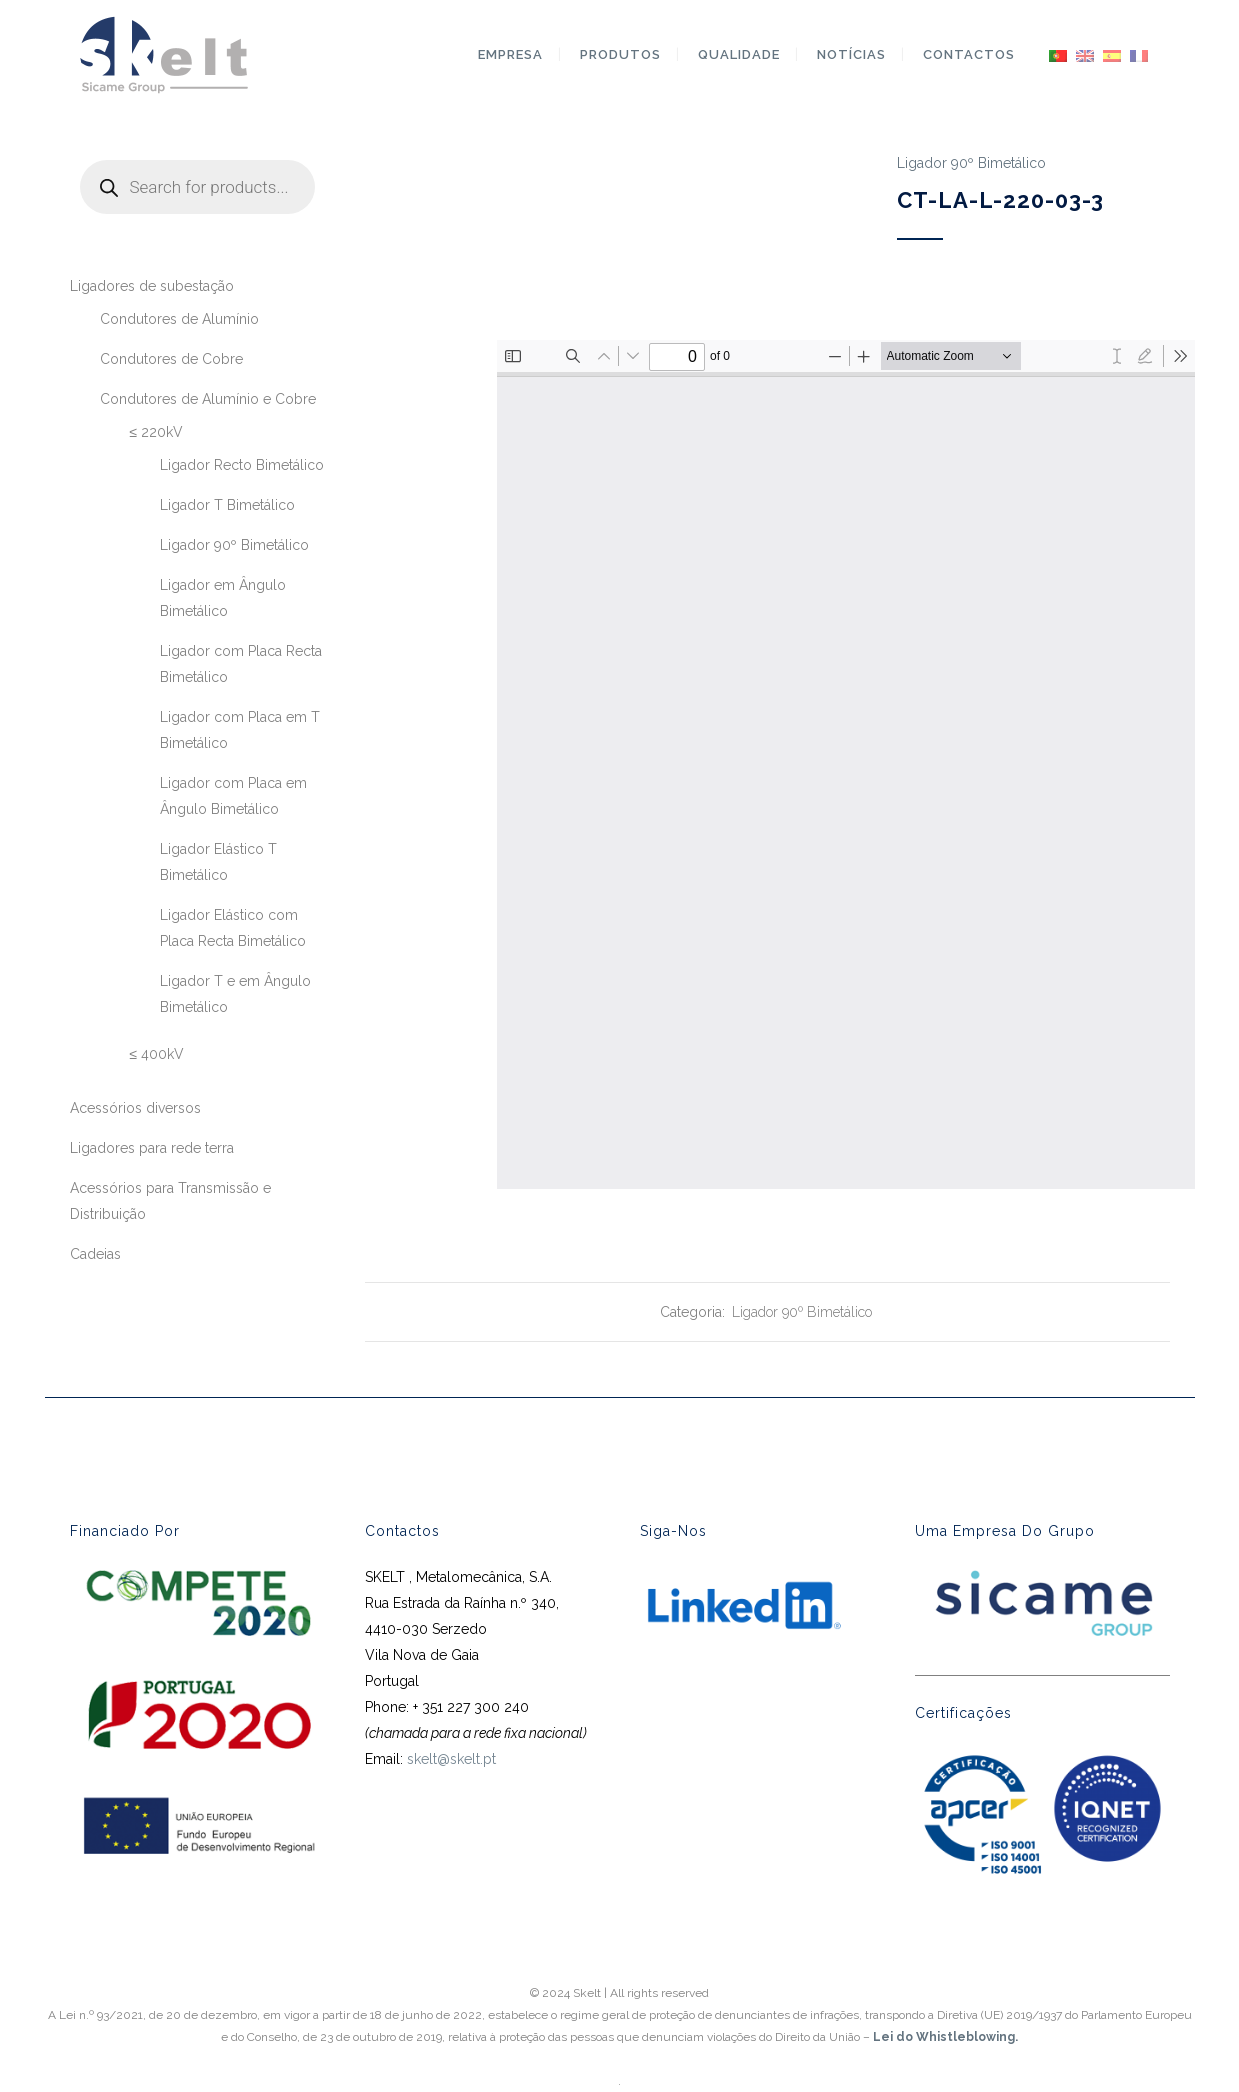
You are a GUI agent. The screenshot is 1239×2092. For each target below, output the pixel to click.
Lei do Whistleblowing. (945, 2037)
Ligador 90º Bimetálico (234, 545)
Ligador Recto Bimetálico (242, 465)
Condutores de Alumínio (179, 319)
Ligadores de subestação (152, 286)
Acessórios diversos (135, 1108)
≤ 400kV (157, 1054)
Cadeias (95, 1254)
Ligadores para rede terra (152, 1148)
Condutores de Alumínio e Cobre (208, 399)
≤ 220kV (157, 432)
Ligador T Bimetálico (227, 505)
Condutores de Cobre (171, 359)
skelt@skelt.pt (451, 1759)
